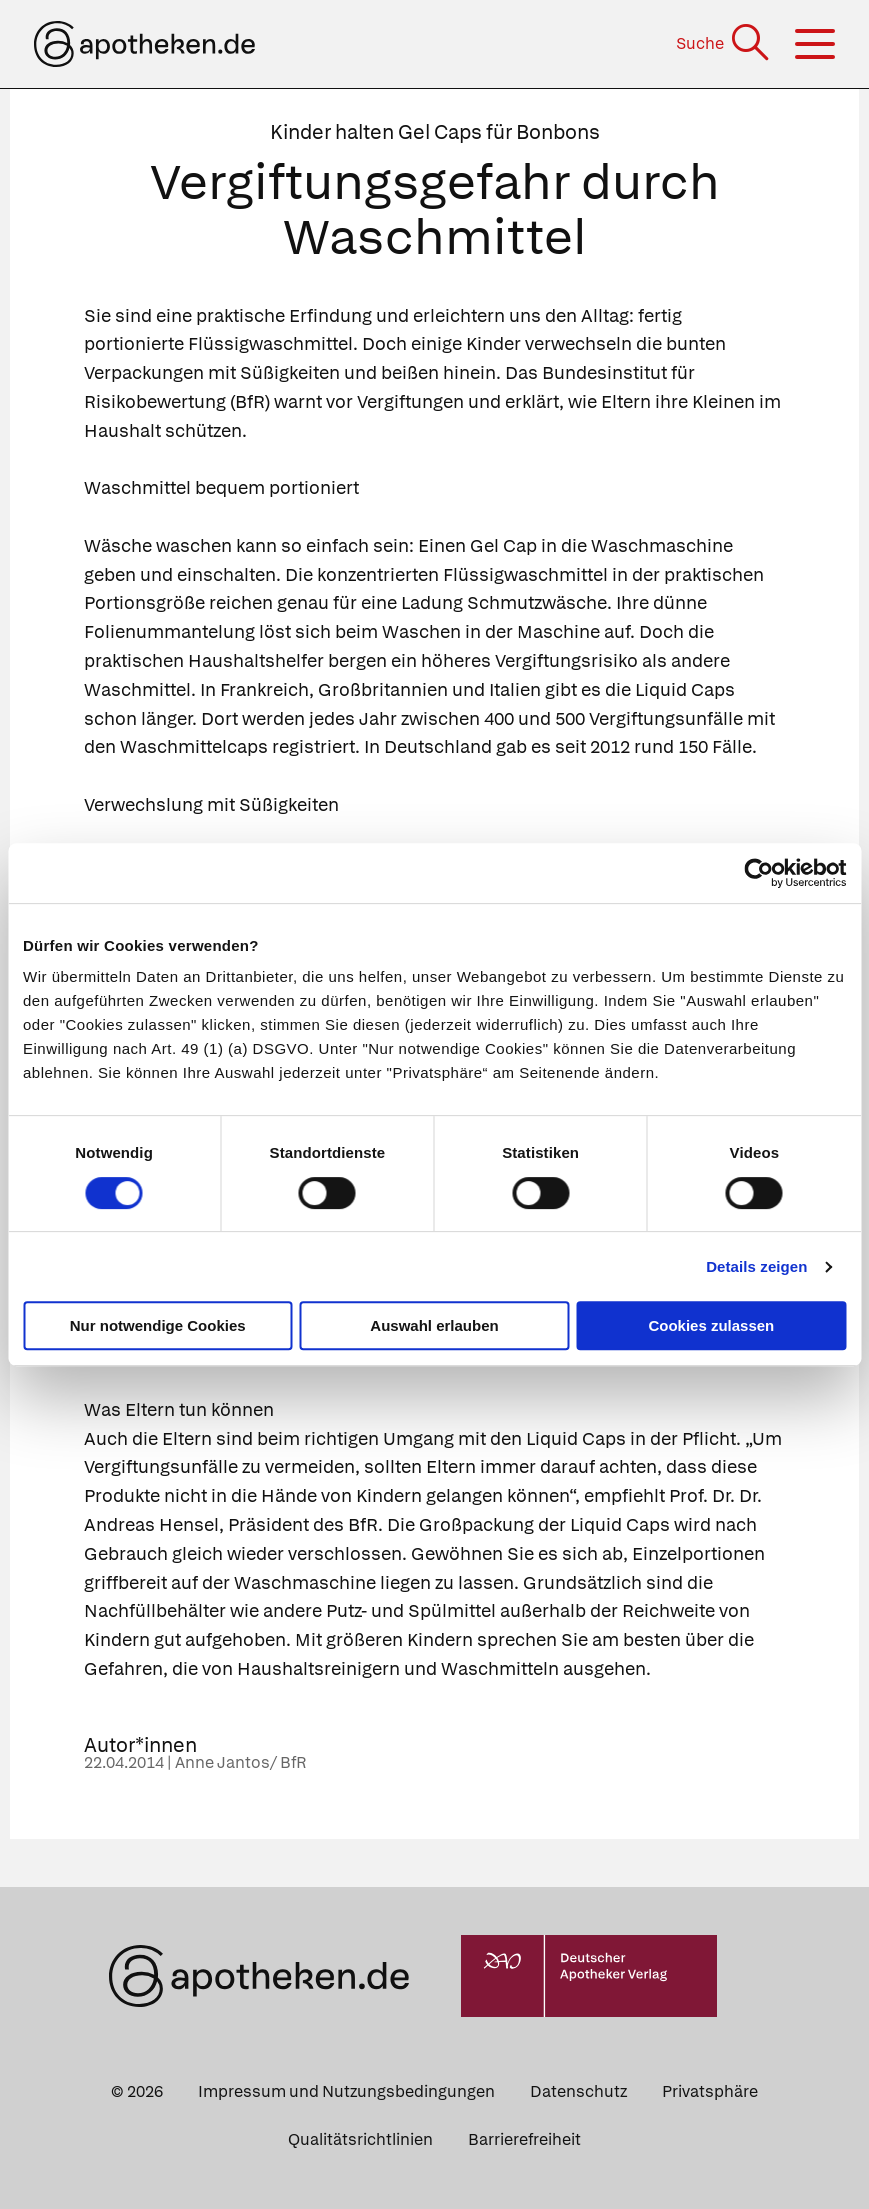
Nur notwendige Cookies (158, 1325)
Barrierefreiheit (524, 2139)
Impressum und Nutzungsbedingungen (346, 2091)
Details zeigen (756, 1266)
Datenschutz (578, 2091)
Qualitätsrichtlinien (360, 2139)
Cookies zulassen (711, 1325)
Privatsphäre (710, 2091)
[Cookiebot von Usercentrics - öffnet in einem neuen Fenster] (758, 873)
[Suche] (724, 43)
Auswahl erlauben (434, 1325)
